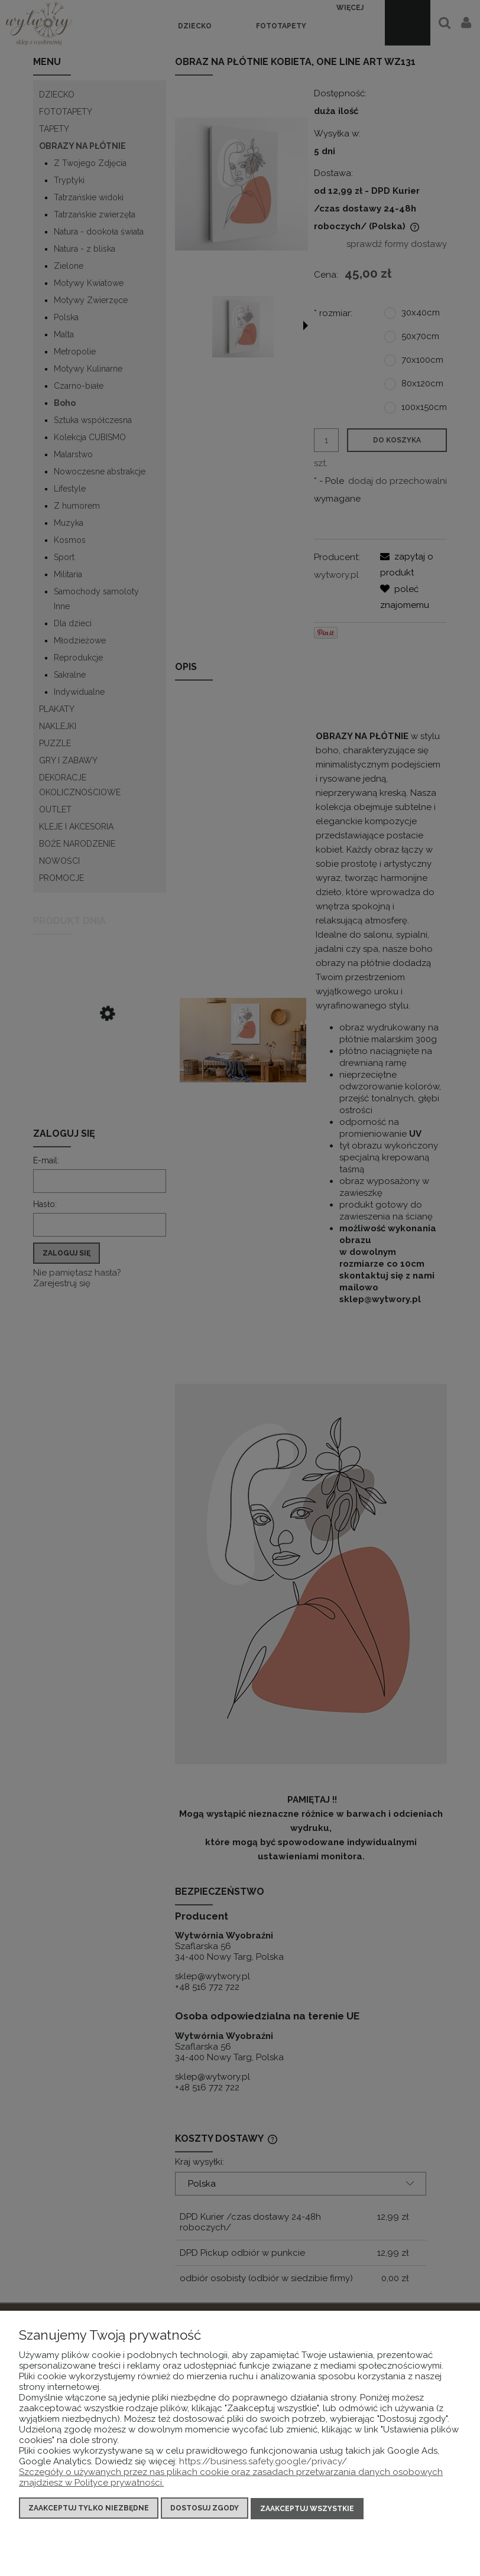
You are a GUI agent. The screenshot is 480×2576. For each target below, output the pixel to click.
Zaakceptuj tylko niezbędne (88, 2509)
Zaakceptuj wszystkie (307, 2509)
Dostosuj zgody (204, 2509)
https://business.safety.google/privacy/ (263, 2462)
